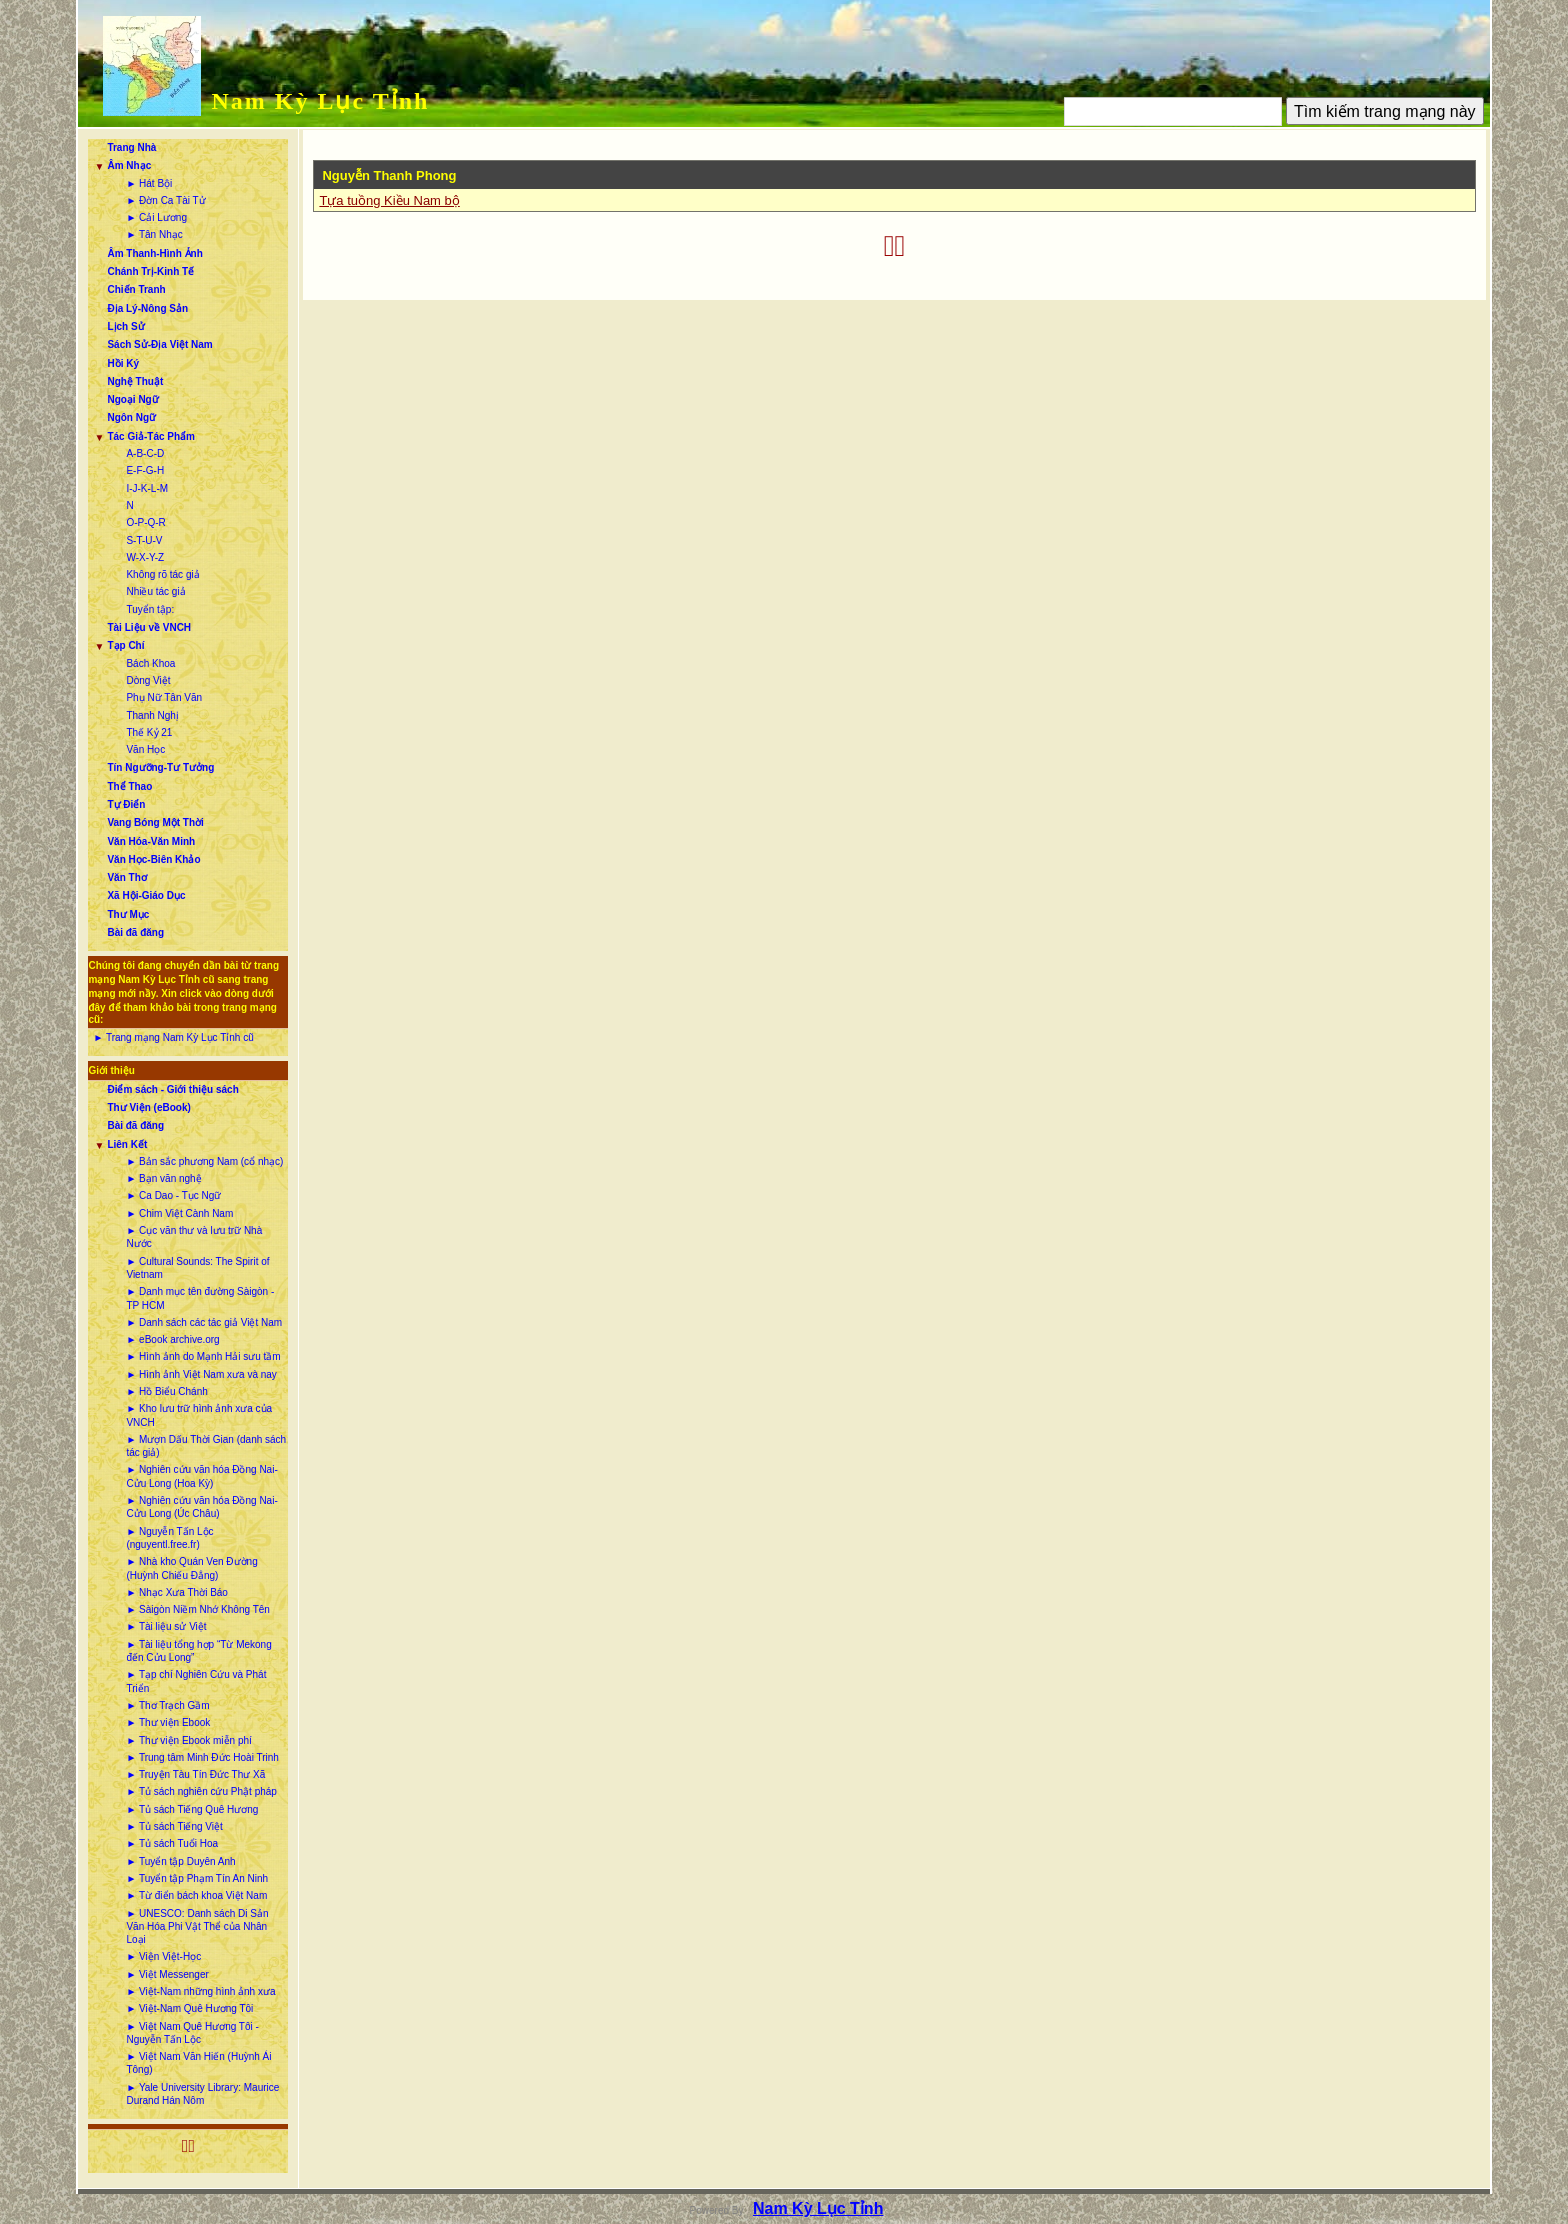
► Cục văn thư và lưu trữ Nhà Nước (194, 1237)
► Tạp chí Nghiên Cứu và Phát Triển (196, 1681)
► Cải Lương (156, 217)
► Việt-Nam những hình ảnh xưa (200, 1991)
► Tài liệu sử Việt (166, 1626)
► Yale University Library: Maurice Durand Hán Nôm (202, 2094)
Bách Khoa (150, 663)
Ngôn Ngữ (131, 417)
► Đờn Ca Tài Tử (165, 200)
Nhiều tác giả (155, 591)
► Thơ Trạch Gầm (167, 1705)
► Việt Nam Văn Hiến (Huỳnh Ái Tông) (198, 2063)
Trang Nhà (131, 147)
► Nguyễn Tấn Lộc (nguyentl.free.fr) (169, 1538)
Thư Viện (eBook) (148, 1107)
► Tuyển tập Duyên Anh (180, 1861)
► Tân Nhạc (154, 234)
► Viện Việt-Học (163, 1956)
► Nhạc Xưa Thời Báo (177, 1592)
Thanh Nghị (152, 715)
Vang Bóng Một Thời (155, 822)
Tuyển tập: (150, 609)
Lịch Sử (125, 326)
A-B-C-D (145, 453)
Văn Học (145, 749)
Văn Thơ (126, 877)
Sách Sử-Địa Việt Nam (159, 344)
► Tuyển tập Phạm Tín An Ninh (197, 1878)
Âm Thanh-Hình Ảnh (154, 253)
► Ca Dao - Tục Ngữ (173, 1195)
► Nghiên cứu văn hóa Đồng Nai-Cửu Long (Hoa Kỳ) (201, 1476)
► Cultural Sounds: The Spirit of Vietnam (197, 1268)
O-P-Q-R (145, 522)
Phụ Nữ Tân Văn (164, 697)
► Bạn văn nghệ (163, 1178)
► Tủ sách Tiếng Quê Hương (192, 1809)
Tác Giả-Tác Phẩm (151, 436)
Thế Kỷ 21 (149, 732)
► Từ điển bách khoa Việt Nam (196, 1895)
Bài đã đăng (135, 932)
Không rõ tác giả (162, 574)
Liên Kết (127, 1144)
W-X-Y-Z (145, 557)
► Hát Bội (149, 183)
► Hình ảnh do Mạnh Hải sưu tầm (203, 1356)
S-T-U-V (144, 540)
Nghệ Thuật (135, 381)
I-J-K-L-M (147, 488)
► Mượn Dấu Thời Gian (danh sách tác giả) (206, 1446)
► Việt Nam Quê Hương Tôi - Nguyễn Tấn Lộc (192, 2033)
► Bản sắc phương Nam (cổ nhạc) (204, 1161)
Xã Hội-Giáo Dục (146, 895)
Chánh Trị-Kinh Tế (150, 271)
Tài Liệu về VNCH (149, 627)
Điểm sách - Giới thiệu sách (172, 1089)
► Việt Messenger (167, 1974)
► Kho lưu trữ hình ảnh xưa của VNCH (199, 1415)
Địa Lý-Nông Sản (147, 308)
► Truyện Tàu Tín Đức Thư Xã (195, 1774)
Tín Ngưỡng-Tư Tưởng (160, 767)
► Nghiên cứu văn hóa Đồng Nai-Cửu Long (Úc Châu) (201, 1507)
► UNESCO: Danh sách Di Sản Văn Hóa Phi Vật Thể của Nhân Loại (197, 1927)
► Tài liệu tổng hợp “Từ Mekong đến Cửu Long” (198, 1651)
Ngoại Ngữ (132, 399)
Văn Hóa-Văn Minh (151, 841)
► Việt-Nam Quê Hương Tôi (189, 2008)
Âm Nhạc (129, 165)
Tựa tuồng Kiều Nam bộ (389, 200)
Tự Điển (126, 804)
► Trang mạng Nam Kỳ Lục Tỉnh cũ (173, 1037)
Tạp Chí (125, 645)
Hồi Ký (123, 363)
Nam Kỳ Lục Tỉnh (320, 101)
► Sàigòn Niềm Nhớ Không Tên (197, 1609)
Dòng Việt (148, 680)
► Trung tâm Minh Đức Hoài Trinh (202, 1757)
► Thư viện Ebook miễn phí (188, 1740)
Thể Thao (129, 786)
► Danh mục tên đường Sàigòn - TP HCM (200, 1298)
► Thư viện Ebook (168, 1722)
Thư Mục (128, 914)
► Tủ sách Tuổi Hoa (172, 1843)
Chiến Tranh (136, 289)
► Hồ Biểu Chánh (166, 1391)
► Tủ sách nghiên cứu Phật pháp (201, 1791)
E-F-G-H (145, 470)
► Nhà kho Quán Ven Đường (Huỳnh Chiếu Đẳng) (191, 1568)
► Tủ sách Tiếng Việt (174, 1826)
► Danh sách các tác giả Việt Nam (204, 1322)
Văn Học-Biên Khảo (153, 859)
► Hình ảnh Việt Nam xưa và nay (201, 1374)
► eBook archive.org (172, 1339)
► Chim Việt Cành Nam (179, 1213)
